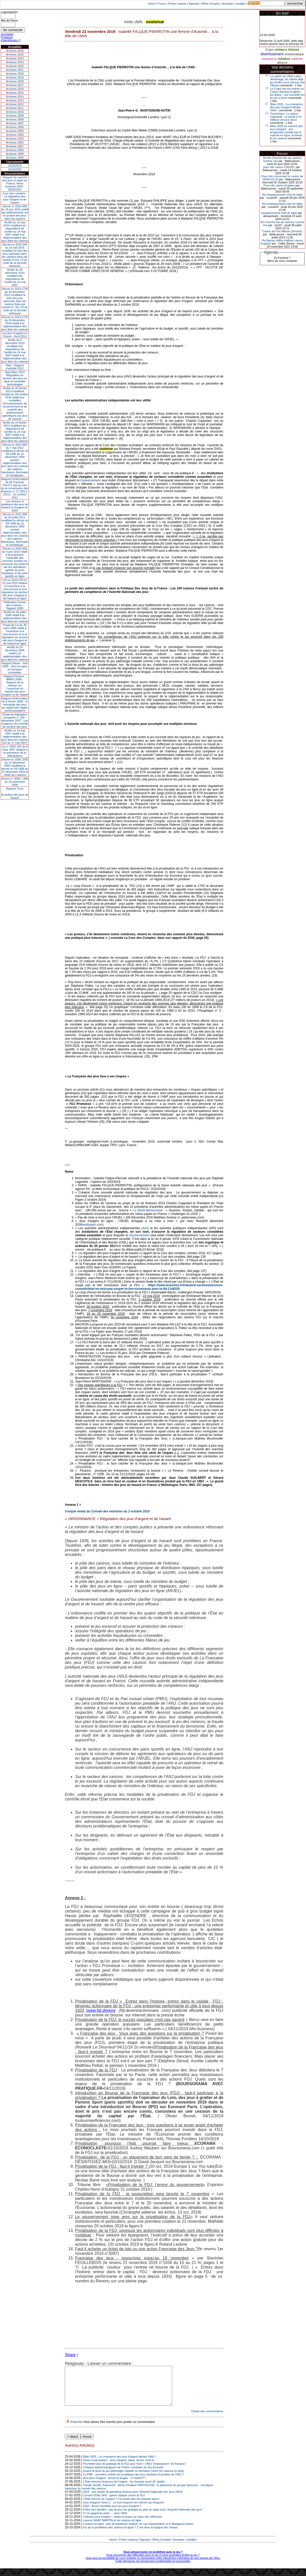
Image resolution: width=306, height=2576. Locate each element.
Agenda (193, 3)
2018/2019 (14, 165)
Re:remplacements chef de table (282, 194)
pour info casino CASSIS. (279, 167)
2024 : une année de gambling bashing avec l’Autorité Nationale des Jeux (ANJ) (133, 2499)
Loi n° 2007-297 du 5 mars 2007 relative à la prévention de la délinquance (15, 751)
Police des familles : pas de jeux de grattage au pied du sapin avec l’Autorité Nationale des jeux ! (143, 2517)
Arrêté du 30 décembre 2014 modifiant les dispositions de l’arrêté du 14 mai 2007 (15, 277)
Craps (269, 49)
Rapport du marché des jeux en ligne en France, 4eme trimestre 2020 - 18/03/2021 (14, 183)
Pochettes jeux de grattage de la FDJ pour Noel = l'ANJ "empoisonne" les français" (134, 2471)
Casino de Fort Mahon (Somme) (282, 231)
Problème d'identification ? (11, 39)
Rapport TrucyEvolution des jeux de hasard (15, 793)
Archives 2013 (15, 100)
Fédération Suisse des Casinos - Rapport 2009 (15, 605)
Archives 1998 (15, 157)
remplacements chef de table (279, 212)
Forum (162, 3)
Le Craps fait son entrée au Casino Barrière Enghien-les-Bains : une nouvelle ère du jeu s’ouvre (287, 93)
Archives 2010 (15, 111)
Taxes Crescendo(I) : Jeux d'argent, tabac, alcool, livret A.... (120, 2467)
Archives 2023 (15, 62)
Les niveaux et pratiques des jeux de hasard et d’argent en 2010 (15, 506)
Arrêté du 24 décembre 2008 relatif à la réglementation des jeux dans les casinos (15, 653)
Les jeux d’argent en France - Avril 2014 (14, 335)
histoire (293, 49)
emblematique (294, 54)
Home (151, 3)
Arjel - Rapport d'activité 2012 (15, 367)
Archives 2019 (15, 77)
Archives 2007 (15, 123)
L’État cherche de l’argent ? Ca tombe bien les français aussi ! (121, 2506)
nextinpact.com (92, 1224)
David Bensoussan (150, 1210)
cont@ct (240, 3)
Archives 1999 (15, 153)
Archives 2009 (15, 115)
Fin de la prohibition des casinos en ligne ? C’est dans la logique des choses (130, 2535)
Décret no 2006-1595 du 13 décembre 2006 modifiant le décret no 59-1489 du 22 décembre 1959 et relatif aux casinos (15, 767)
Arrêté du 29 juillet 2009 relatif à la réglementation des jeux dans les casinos (15, 617)
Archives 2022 (15, 65)
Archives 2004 (15, 134)
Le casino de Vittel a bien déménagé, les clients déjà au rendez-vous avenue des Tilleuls (287, 81)
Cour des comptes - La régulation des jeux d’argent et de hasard (15, 198)
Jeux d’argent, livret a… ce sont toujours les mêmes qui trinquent (123, 2510)
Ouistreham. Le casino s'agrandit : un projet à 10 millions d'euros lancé (286, 116)
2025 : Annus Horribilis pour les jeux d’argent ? (112, 2513)
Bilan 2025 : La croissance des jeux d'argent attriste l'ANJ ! (119, 2464)
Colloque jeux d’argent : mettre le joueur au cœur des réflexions (122, 2524)
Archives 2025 (15, 54)
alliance (282, 62)
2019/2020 (14, 169)
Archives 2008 (15, 119)
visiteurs (281, 49)
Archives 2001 (15, 146)
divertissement (272, 54)
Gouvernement (90, 480)
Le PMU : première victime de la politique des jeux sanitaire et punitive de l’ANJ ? (133, 2482)
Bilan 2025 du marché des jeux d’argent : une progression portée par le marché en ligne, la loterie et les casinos (286, 132)
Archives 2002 (15, 142)
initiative (284, 59)
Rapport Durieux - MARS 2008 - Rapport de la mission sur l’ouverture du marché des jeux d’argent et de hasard (15, 685)
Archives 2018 (15, 81)
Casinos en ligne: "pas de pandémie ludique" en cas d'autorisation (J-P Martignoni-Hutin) (138, 2531)
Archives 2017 (15, 85)
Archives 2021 (15, 69)
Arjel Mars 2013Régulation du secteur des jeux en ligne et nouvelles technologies (15, 378)
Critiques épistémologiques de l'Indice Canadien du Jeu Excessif (123, 2474)
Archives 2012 (15, 104)
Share (70, 2355)
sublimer (297, 59)
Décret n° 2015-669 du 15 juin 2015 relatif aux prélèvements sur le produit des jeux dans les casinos (14, 212)
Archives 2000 (15, 150)
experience (269, 59)
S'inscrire (76, 2429)
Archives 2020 (15, 73)
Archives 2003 (15, 138)
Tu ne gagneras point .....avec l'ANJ (105, 2520)
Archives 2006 (15, 127)
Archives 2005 (15, 130)
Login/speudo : (10, 11)
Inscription (7, 34)
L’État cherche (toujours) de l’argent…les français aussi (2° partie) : (125, 2489)
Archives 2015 (15, 92)
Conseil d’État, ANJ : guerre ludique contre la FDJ (114, 2502)
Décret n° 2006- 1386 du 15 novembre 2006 (15, 781)
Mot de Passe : (10, 20)
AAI (145, 1228)
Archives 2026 (15, 50)
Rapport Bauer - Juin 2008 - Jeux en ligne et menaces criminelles (15, 668)
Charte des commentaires (207, 2418)
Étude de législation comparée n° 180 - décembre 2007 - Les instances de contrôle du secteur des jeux (15, 720)
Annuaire (227, 3)
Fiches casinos (177, 3)
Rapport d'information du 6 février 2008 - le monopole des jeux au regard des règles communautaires (15, 704)
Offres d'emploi (210, 3)
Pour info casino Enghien (279, 185)
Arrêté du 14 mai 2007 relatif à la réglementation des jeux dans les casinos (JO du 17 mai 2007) (15, 736)
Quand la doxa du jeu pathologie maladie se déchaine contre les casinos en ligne (133, 2478)
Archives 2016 (15, 88)
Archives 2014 (15, 96)
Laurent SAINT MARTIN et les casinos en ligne (112, 2527)
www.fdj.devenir (101, 2010)
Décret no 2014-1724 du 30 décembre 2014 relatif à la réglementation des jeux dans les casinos (15, 323)
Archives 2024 (15, 58)
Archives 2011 (15, 108)
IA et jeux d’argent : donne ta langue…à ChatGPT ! (114, 2485)
